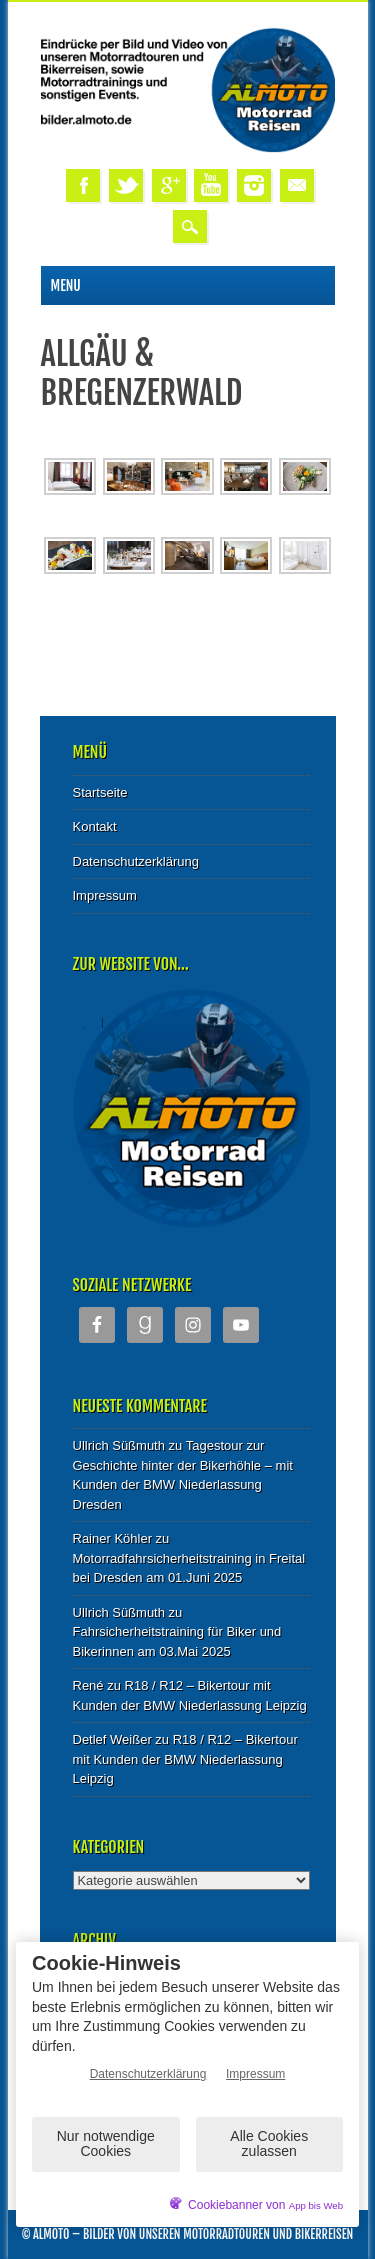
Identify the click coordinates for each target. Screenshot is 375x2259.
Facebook (83, 185)
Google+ (169, 185)
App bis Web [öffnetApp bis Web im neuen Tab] (316, 2205)
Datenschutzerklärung (136, 861)
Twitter (126, 185)
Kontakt (95, 826)
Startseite (100, 792)
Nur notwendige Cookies (106, 2143)
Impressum (105, 895)
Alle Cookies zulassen (269, 2143)
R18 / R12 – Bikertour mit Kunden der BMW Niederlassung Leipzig (185, 1759)
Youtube (211, 185)
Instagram (254, 185)
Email (297, 185)
